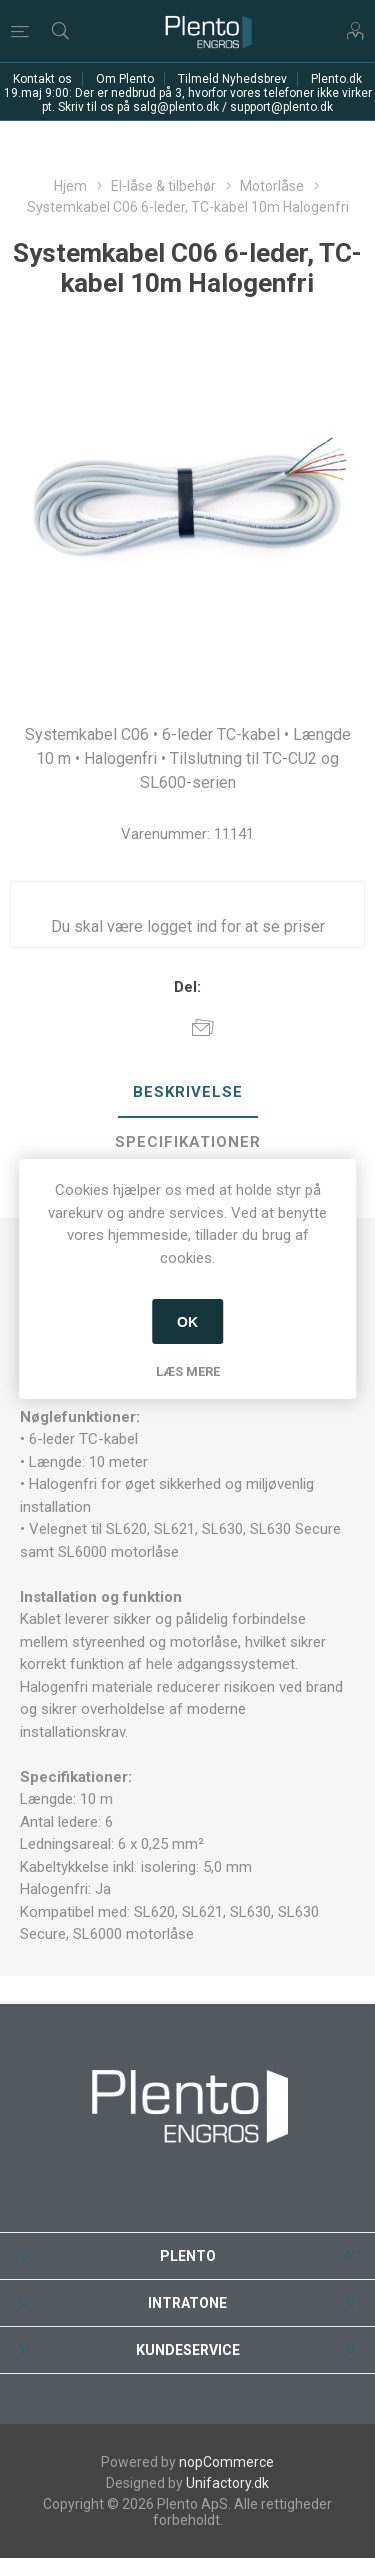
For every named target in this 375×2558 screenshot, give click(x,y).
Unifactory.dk (227, 2483)
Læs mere (188, 1371)
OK (187, 1322)
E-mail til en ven (203, 1027)
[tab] (187, 1093)
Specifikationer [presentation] (188, 1142)
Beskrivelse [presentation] (188, 1092)
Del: (187, 987)
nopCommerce (226, 2462)
